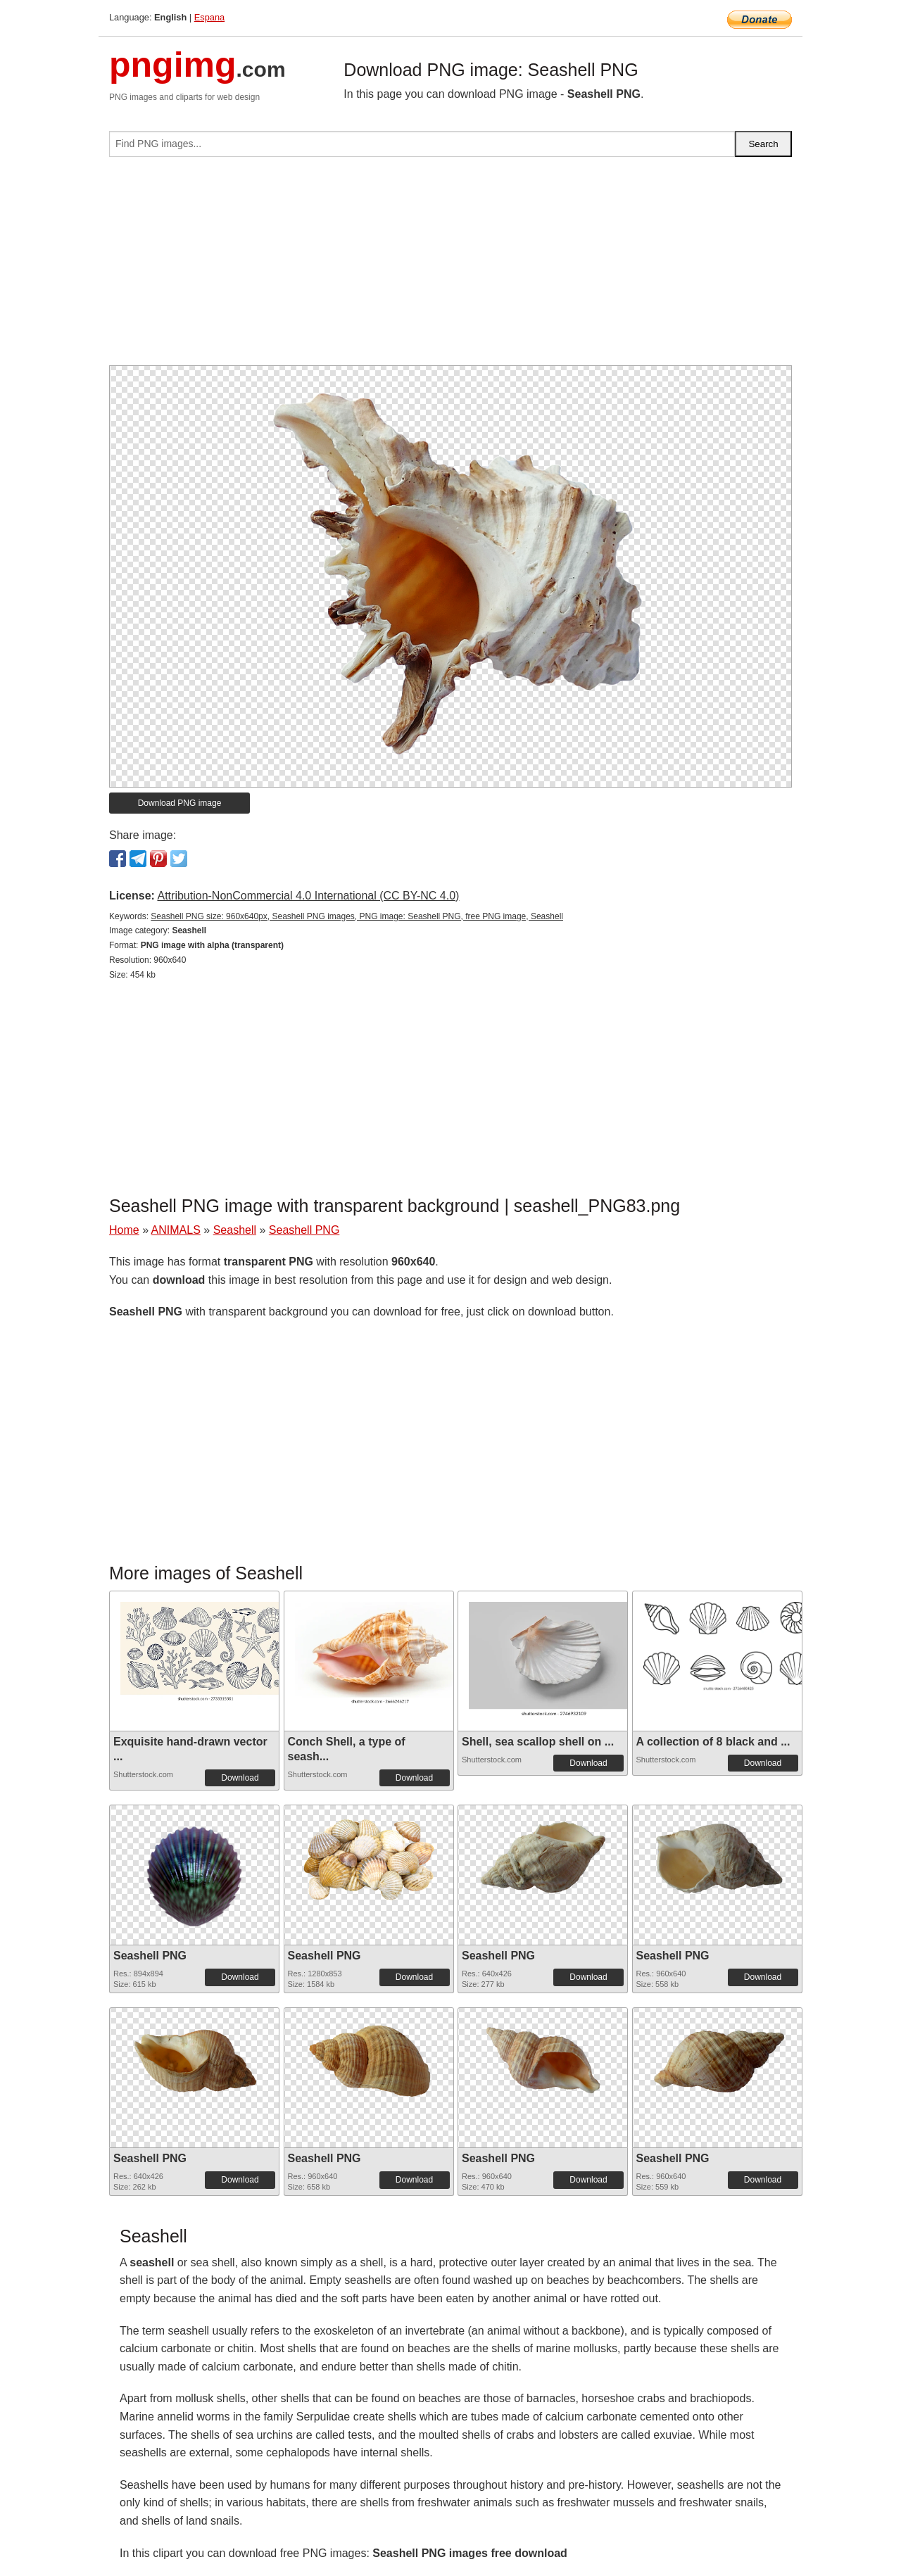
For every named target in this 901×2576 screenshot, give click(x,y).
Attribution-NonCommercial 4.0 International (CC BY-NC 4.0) (308, 896)
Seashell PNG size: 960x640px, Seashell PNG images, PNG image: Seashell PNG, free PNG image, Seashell (357, 916)
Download (239, 1778)
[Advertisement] (450, 266)
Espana (209, 17)
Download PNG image (180, 803)
